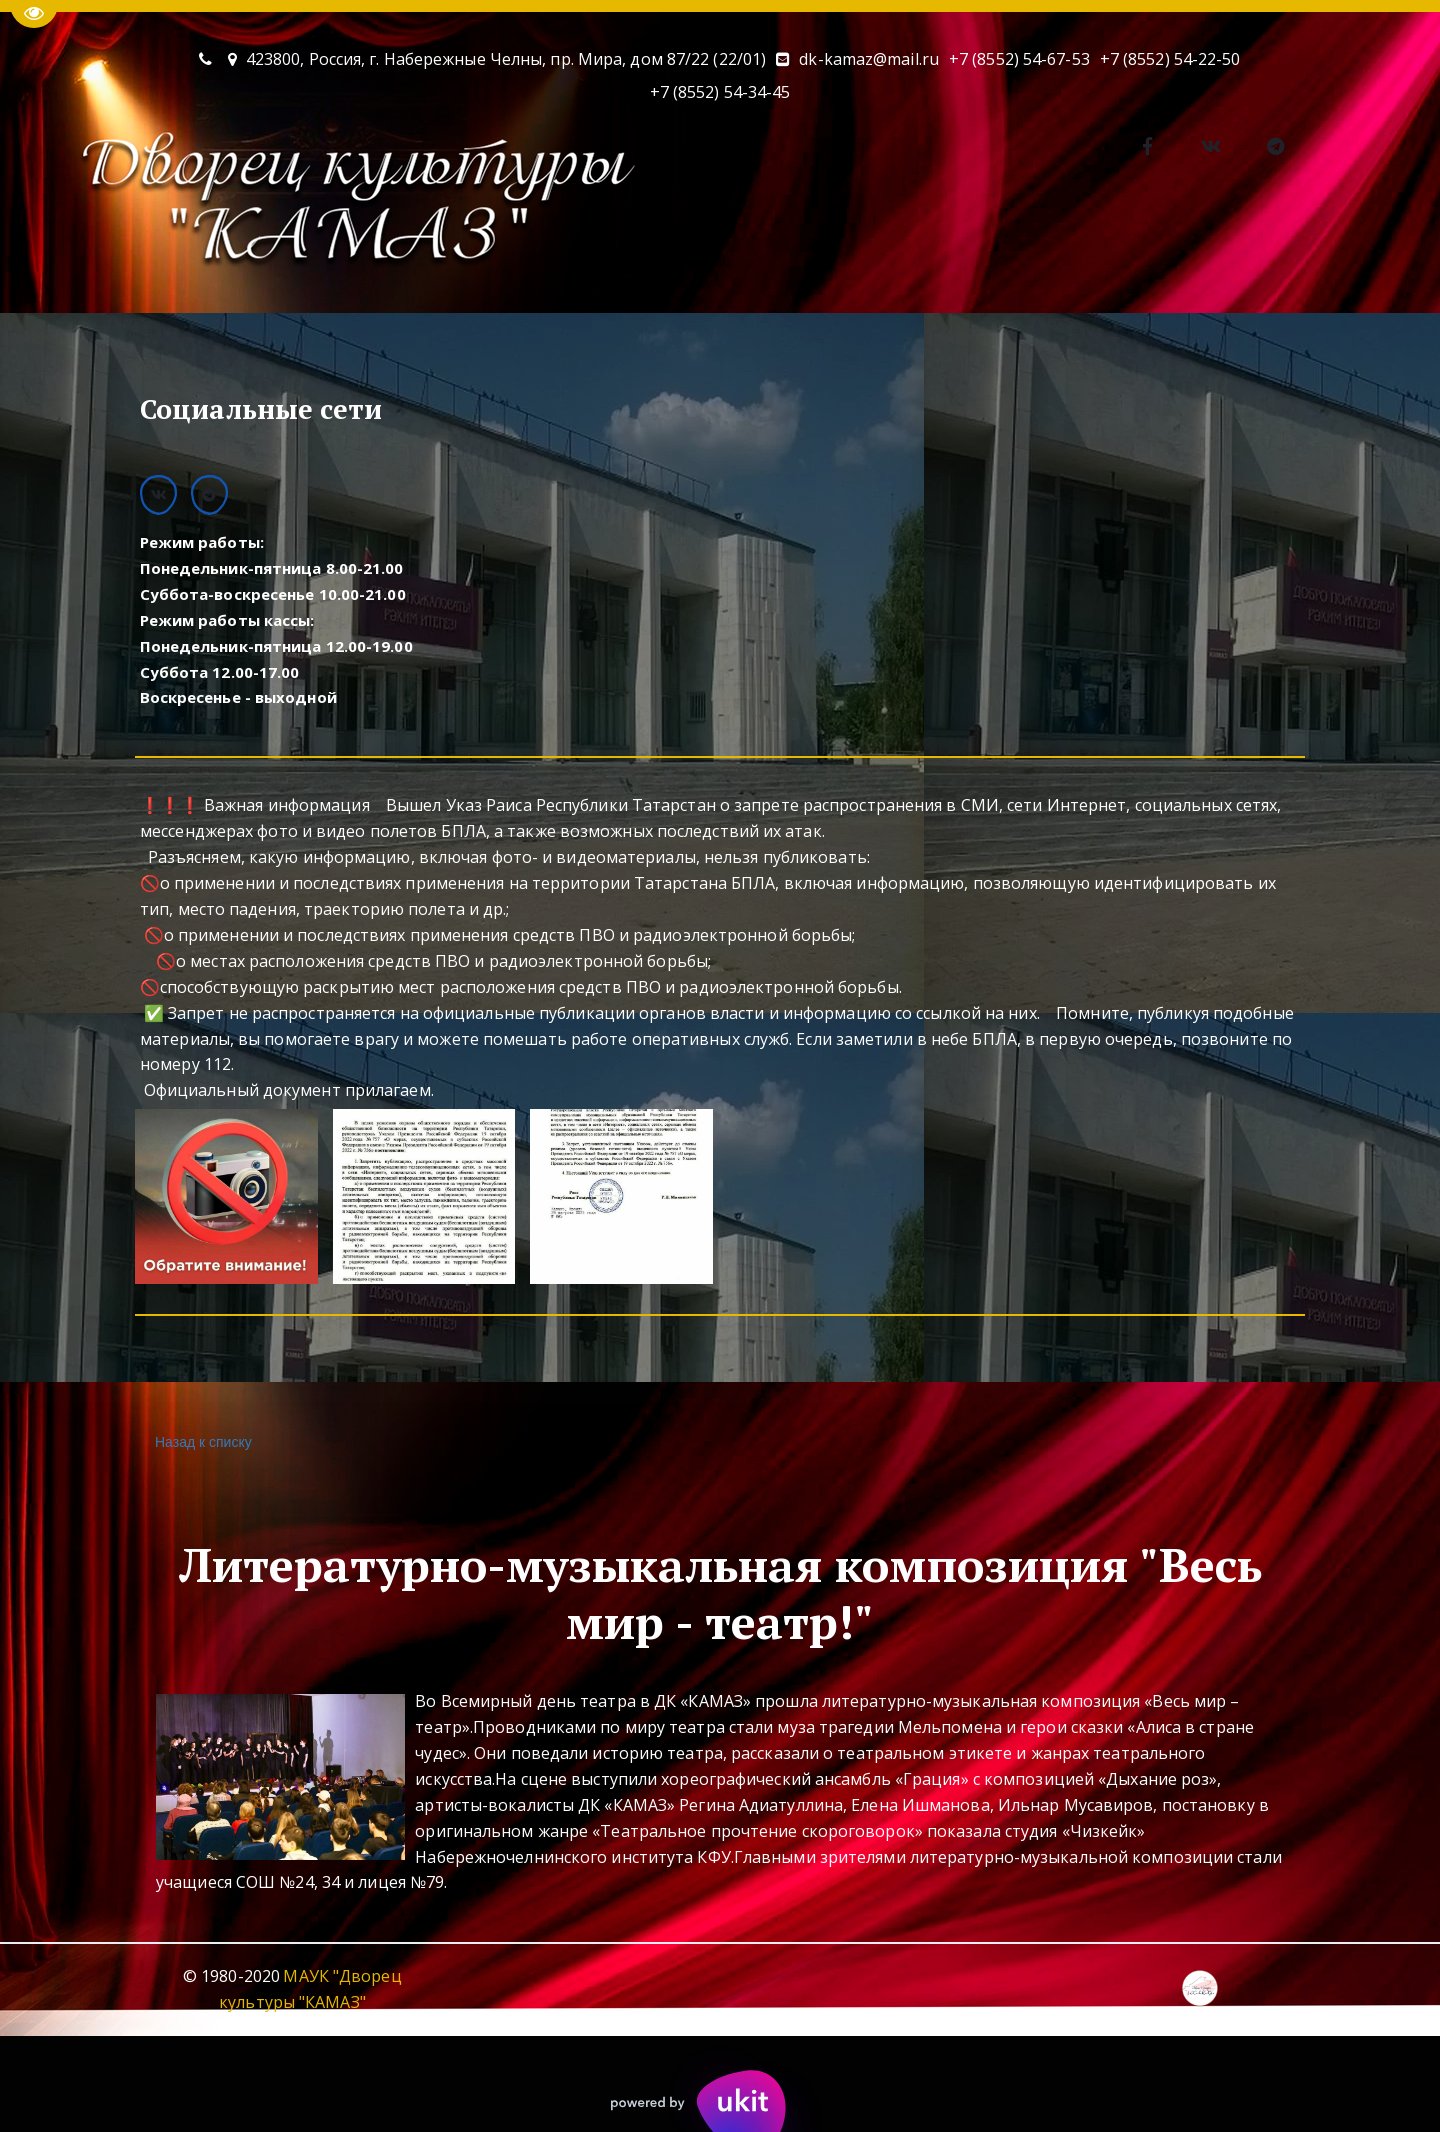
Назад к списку (201, 1442)
